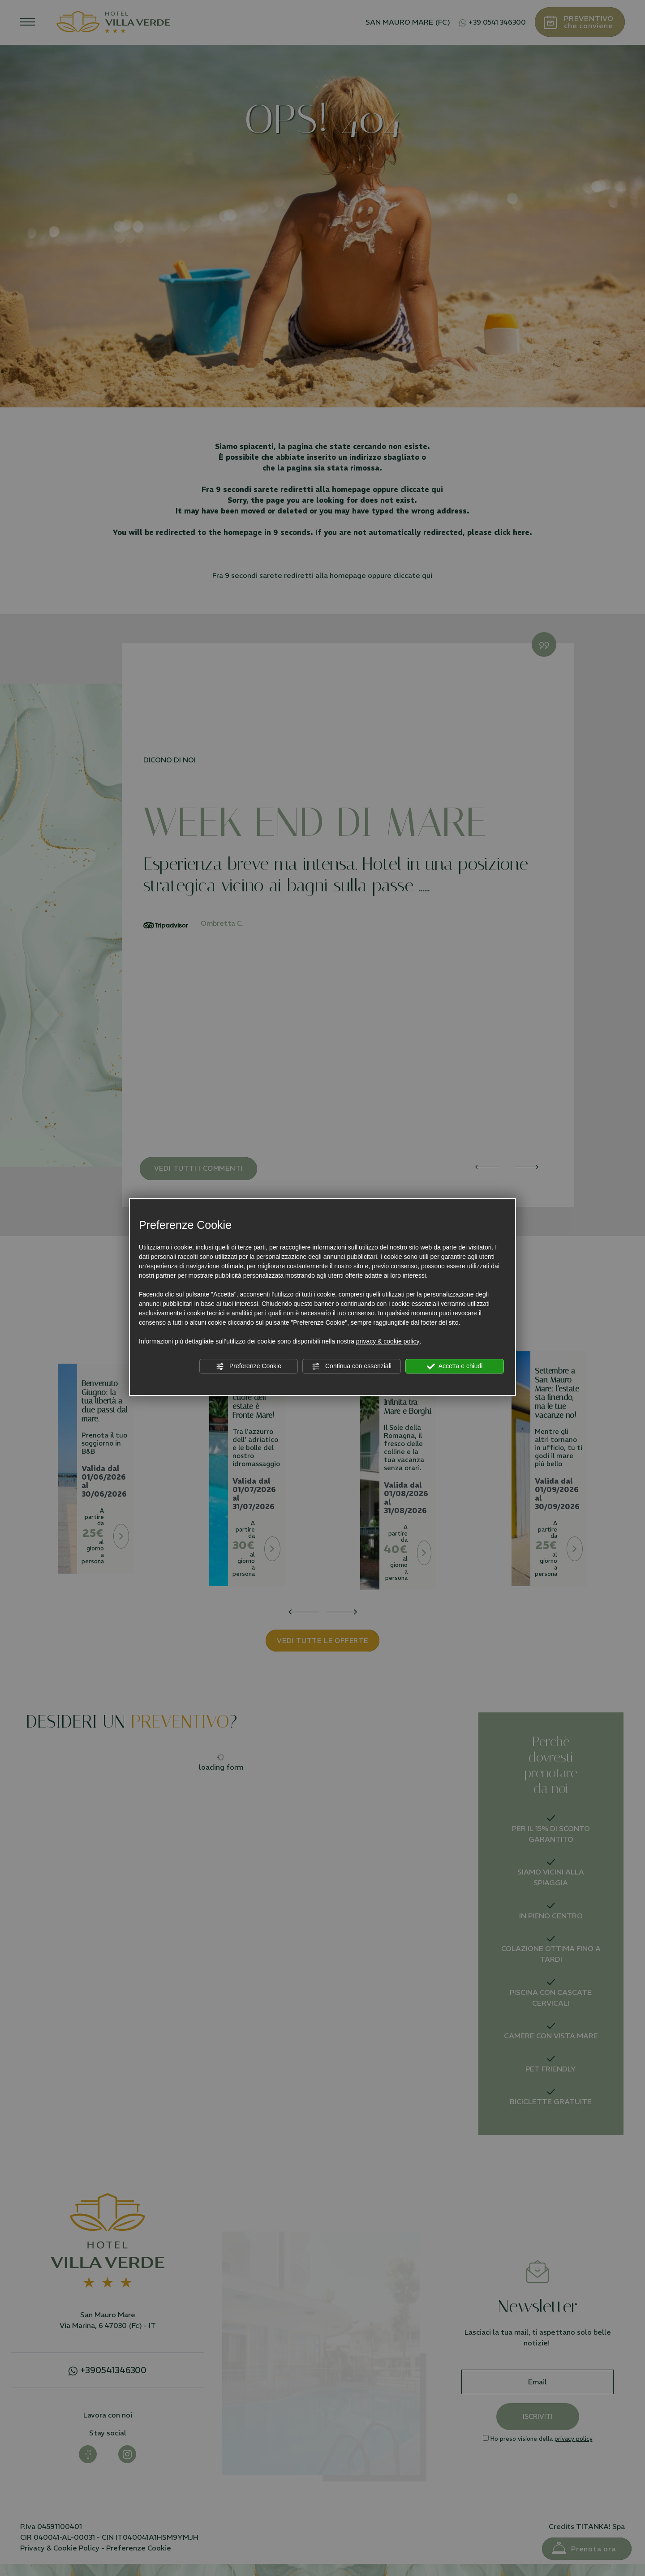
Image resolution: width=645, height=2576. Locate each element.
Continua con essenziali (351, 1366)
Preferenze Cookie (248, 1366)
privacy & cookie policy (388, 1341)
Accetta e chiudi (455, 1366)
